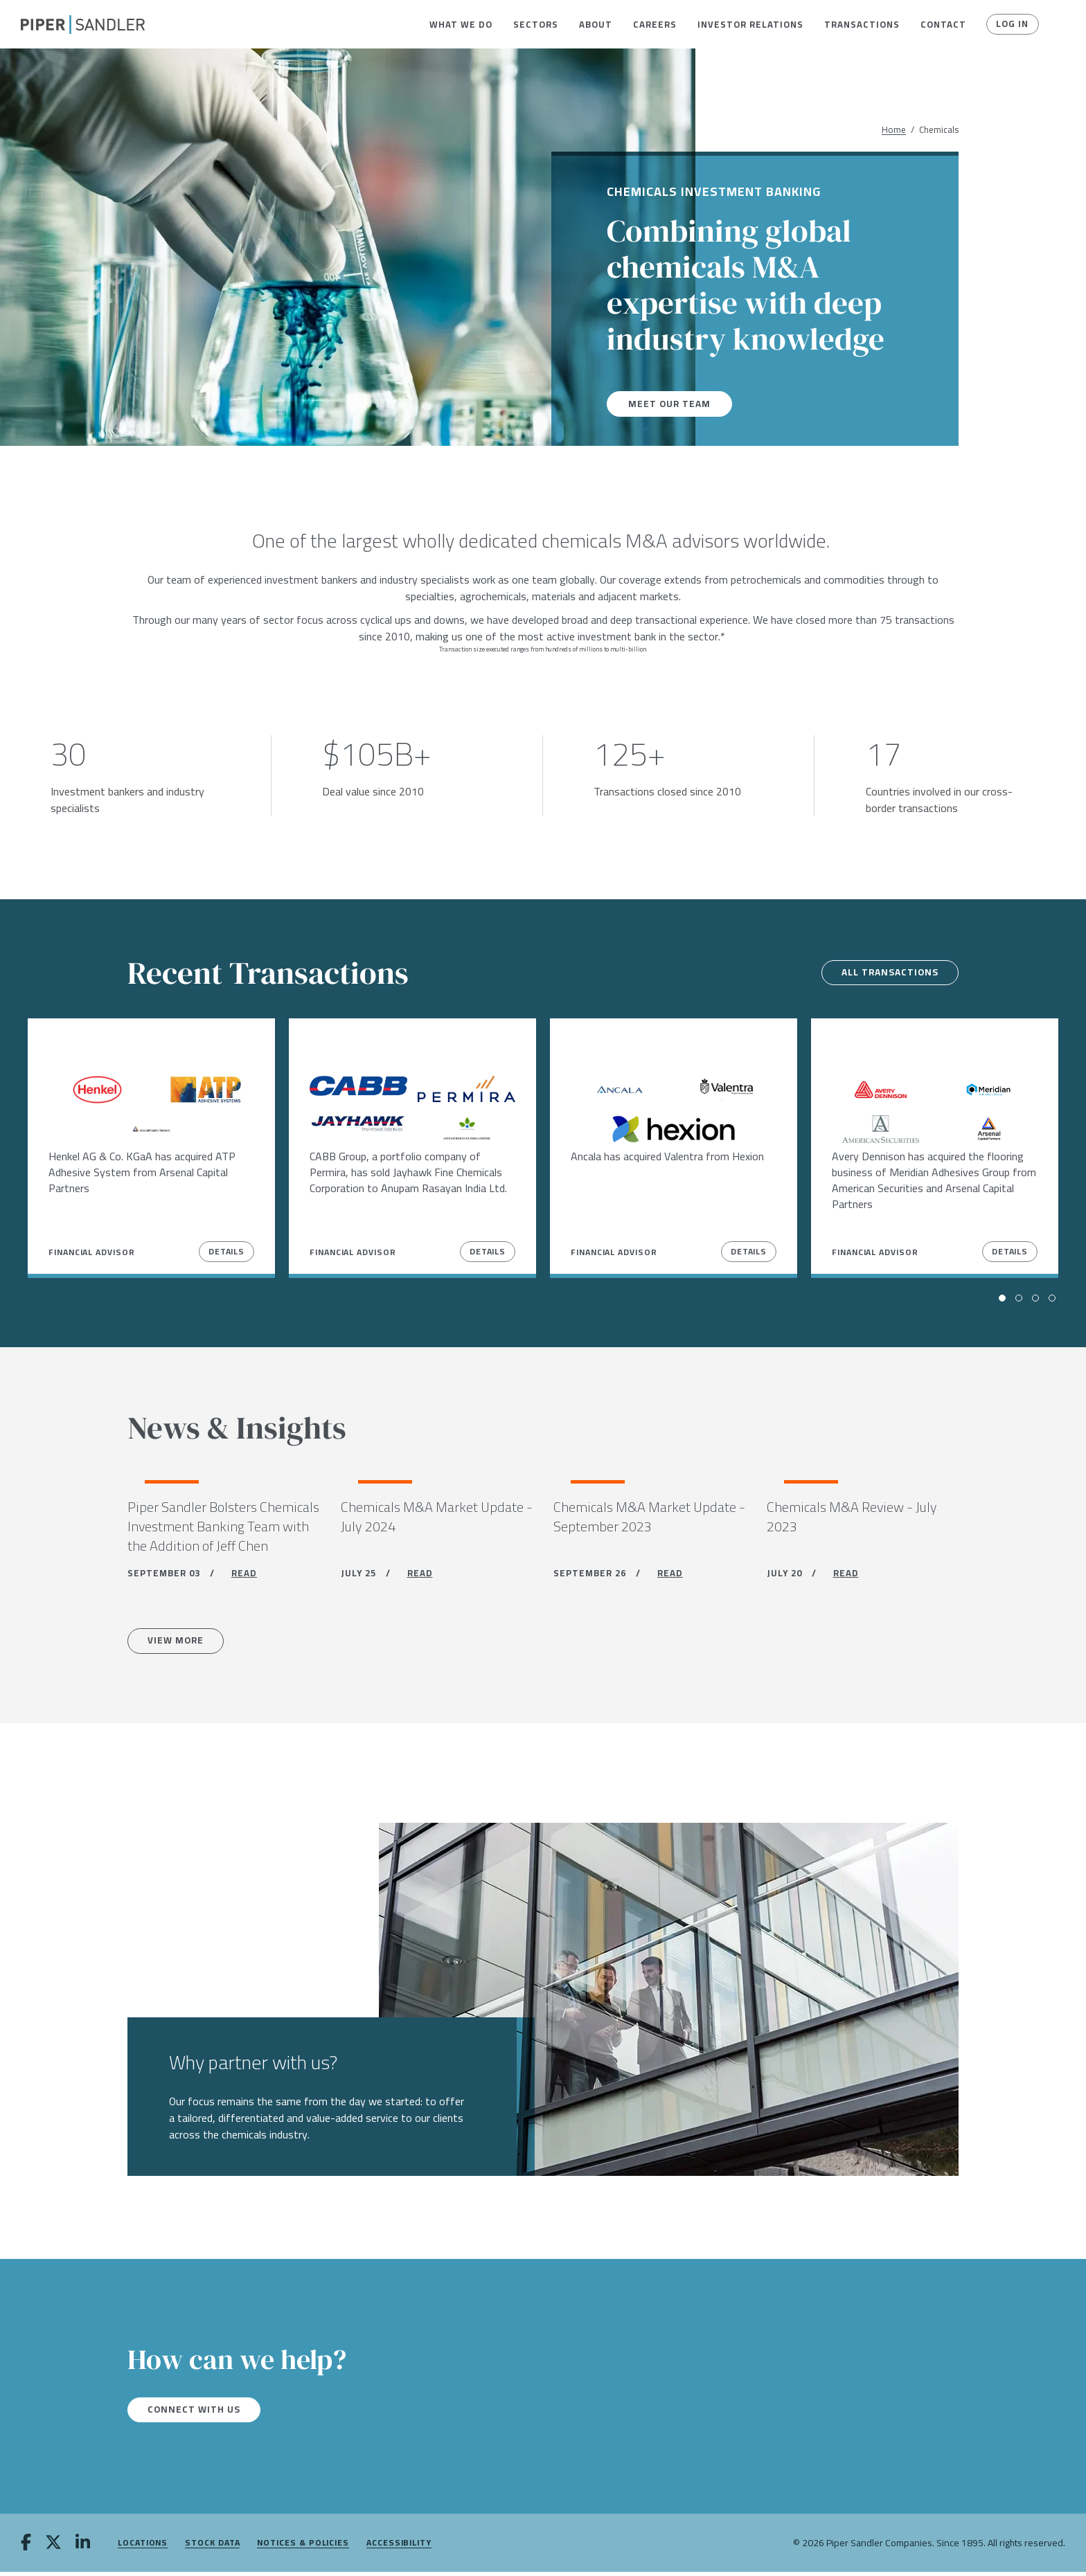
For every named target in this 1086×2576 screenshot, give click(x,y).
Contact (943, 24)
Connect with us (196, 2413)
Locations (143, 2546)
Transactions (862, 24)
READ (244, 1575)
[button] (460, 24)
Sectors (535, 24)
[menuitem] (460, 24)
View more (178, 1643)
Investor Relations (750, 24)
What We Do (460, 24)
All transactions (887, 973)
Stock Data (212, 2546)
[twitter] (53, 2547)
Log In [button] (1012, 24)
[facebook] (26, 2547)
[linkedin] (82, 2547)
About (595, 24)
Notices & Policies (303, 2546)
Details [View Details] (226, 1251)
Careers (655, 24)
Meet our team (670, 404)
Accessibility (398, 2546)
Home (894, 130)
